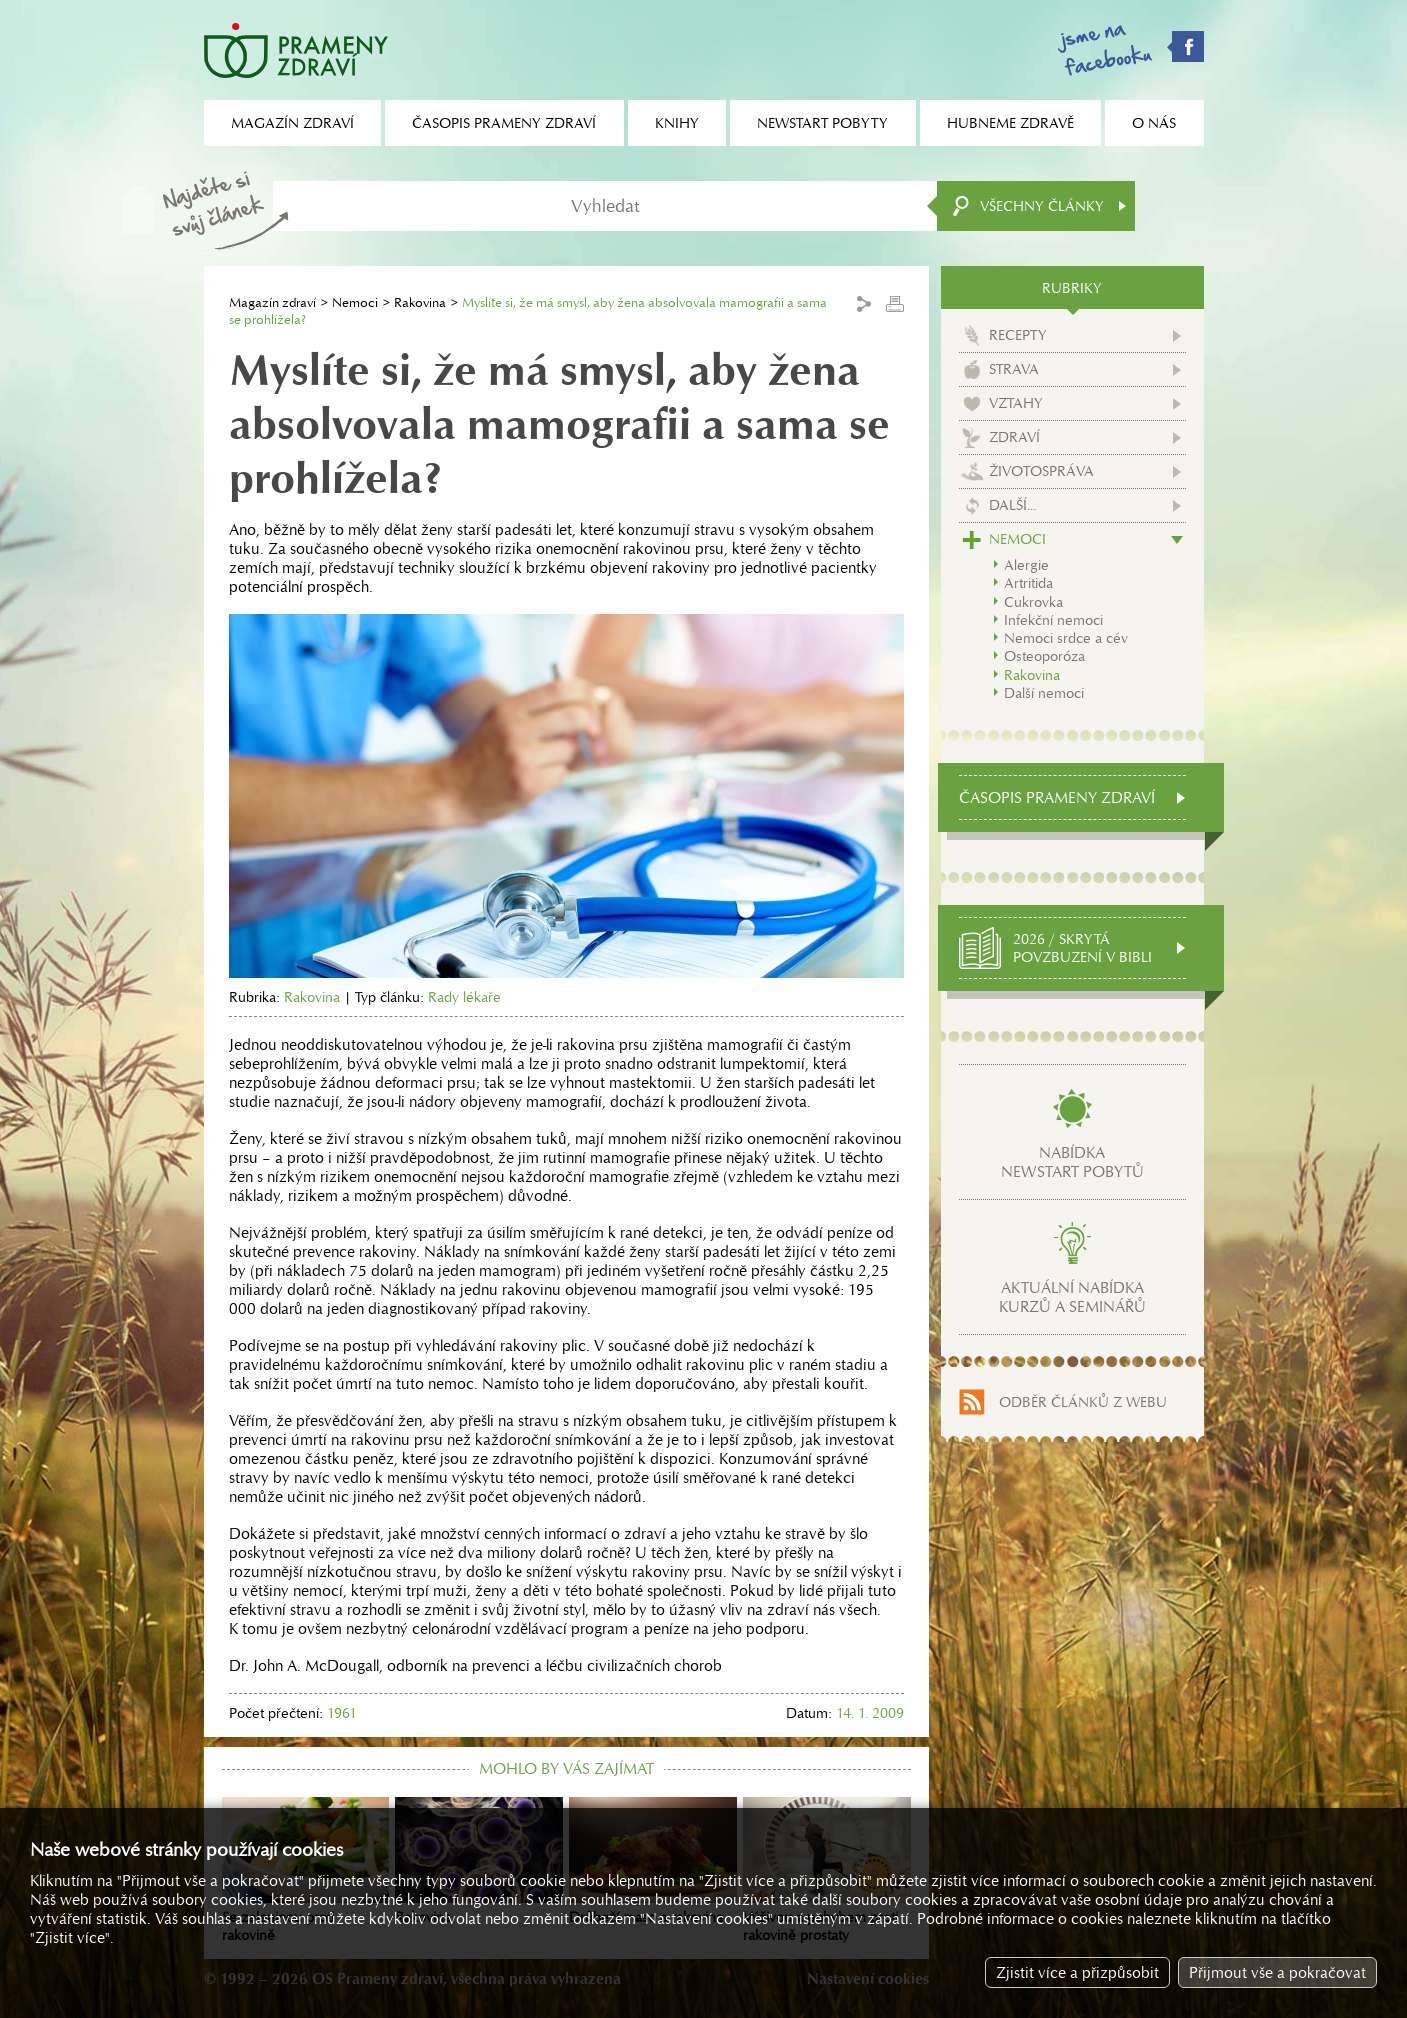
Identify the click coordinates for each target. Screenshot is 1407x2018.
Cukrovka (1033, 602)
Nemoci (355, 302)
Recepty (1018, 335)
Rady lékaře (464, 997)
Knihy (677, 123)
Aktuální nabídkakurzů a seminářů (1072, 1297)
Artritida (1028, 583)
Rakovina (420, 302)
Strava (1014, 369)
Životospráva (1041, 471)
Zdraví (1014, 437)
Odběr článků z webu (1083, 1402)
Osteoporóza (1044, 656)
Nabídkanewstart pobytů (1072, 1162)
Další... (1012, 505)
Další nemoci (1044, 693)
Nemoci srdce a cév (1066, 638)
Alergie (1026, 565)
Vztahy (1016, 403)
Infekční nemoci (1053, 620)
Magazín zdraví (272, 302)
